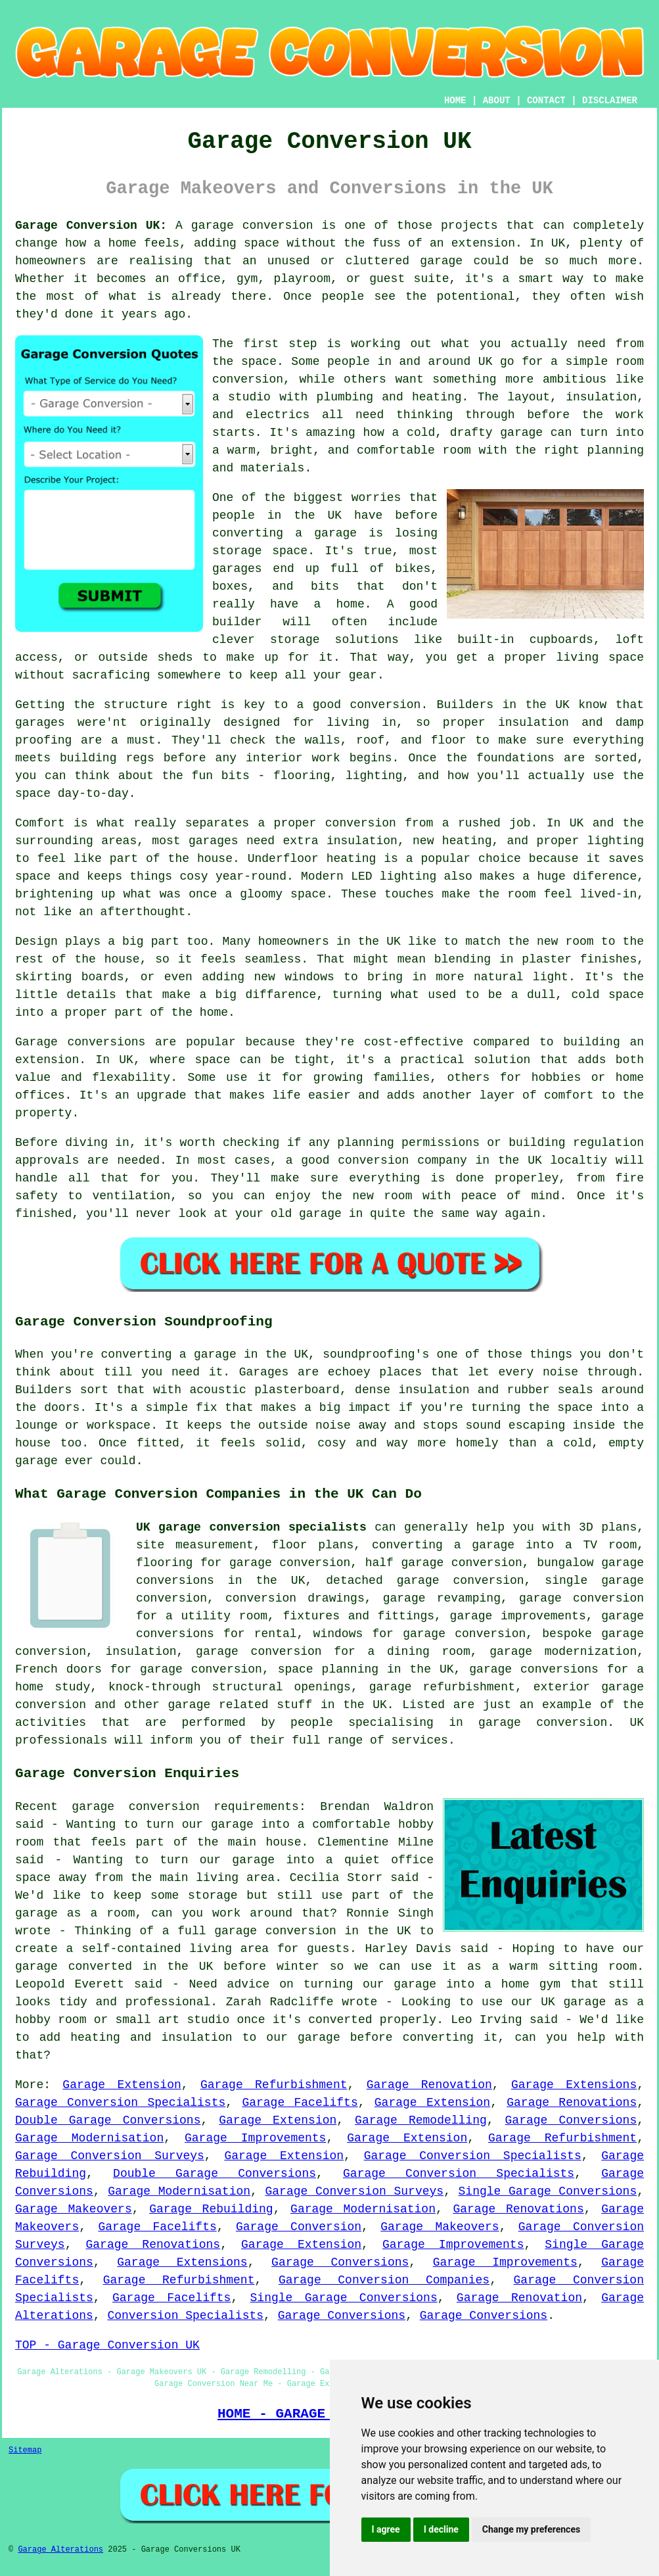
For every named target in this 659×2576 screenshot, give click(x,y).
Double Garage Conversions (107, 2120)
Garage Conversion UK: (91, 225)
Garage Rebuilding (211, 2209)
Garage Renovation (429, 2084)
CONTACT (546, 100)
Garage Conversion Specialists (120, 2102)
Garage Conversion (298, 2226)
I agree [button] (386, 2529)
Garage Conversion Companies (384, 2280)
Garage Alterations (60, 2549)
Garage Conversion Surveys (109, 2155)
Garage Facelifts (299, 2102)
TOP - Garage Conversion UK (107, 2345)
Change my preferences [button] (531, 2529)
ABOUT (497, 100)
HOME (455, 100)
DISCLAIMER (609, 100)
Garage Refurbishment (274, 2084)
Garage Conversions (571, 2120)
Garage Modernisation (89, 2138)
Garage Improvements (255, 2138)
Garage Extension (121, 2084)
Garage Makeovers (73, 2209)
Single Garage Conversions (548, 2191)
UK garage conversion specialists (251, 1527)
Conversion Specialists (185, 2315)
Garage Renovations (572, 2102)
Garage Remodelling (421, 2120)
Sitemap (25, 2450)
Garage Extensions (574, 2084)
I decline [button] (441, 2529)
